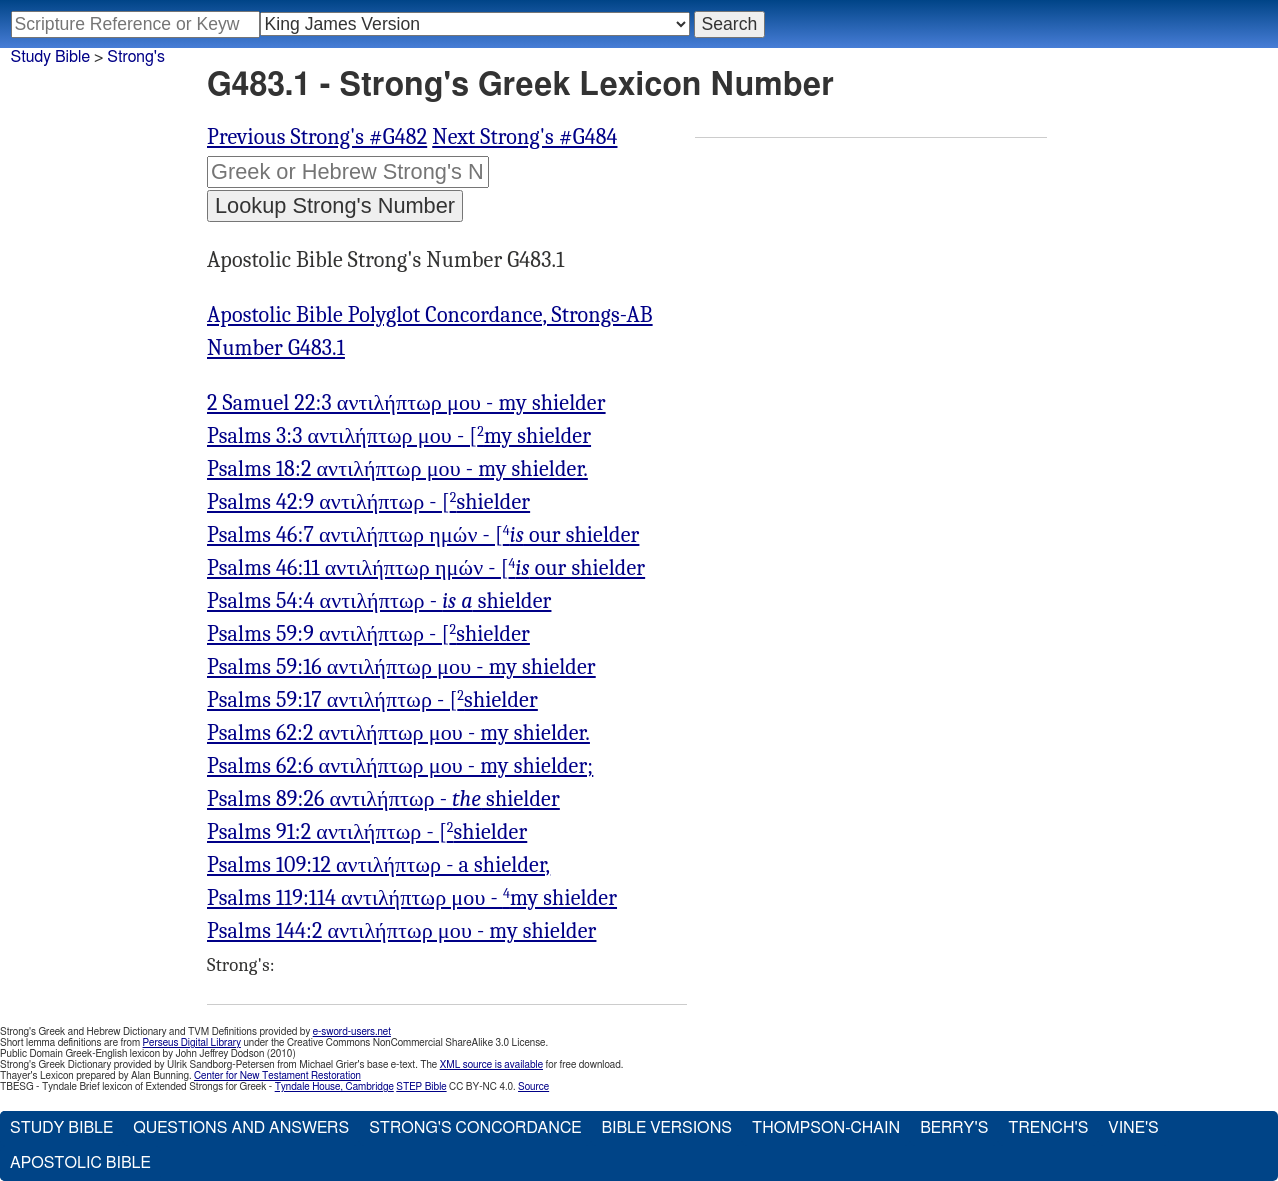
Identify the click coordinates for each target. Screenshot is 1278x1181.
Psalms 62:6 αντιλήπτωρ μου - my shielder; (400, 766)
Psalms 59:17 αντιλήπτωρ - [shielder (372, 700)
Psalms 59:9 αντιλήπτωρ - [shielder (368, 634)
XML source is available (491, 1065)
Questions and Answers (241, 1128)
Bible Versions (666, 1128)
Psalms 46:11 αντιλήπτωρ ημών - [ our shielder (426, 568)
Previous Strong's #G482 (317, 137)
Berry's (954, 1128)
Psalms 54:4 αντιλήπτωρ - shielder (379, 601)
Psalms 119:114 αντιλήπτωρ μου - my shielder (412, 898)
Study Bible (50, 57)
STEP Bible (421, 1087)
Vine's (1133, 1128)
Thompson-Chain (826, 1128)
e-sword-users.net (352, 1032)
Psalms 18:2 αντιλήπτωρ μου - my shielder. (397, 469)
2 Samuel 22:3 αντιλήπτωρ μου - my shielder (406, 403)
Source (533, 1087)
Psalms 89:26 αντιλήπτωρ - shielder (383, 799)
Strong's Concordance (475, 1128)
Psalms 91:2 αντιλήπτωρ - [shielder (367, 832)
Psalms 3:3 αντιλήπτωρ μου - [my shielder (399, 436)
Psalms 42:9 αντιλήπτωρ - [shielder (368, 502)
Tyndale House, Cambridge (334, 1087)
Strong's (136, 57)
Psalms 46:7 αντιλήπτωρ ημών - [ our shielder (423, 535)
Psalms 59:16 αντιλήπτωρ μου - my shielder (401, 667)
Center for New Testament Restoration (277, 1076)
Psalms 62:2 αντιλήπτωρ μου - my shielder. (398, 733)
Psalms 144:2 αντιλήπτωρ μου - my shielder (401, 931)
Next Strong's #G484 (524, 137)
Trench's (1048, 1128)
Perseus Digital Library (192, 1043)
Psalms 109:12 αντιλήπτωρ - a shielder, (378, 865)
